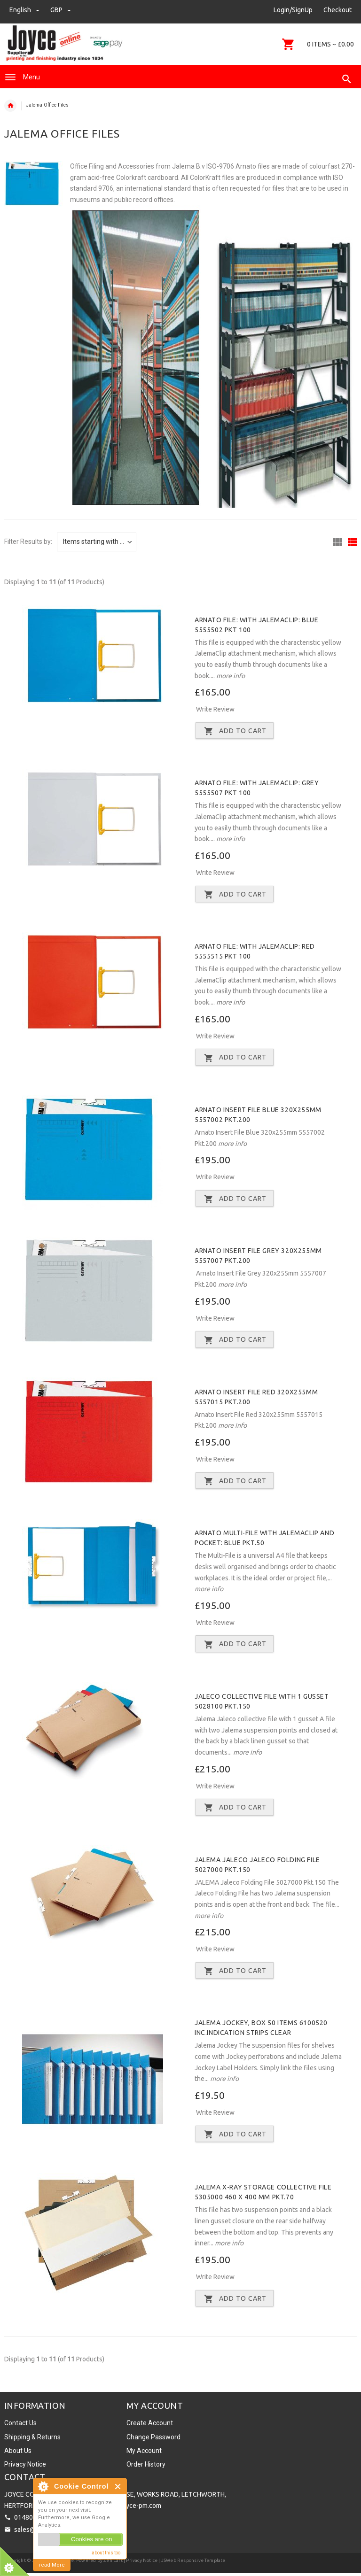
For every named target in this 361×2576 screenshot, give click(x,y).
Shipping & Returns (32, 2439)
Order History (145, 2467)
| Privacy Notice (140, 2563)
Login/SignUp (293, 10)
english (25, 10)
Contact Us (20, 2425)
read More (52, 2565)
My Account (144, 2453)
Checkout (337, 10)
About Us (17, 2453)
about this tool (107, 2552)
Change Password (153, 2439)
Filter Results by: (28, 541)
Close (118, 2486)
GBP (60, 10)
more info (230, 676)
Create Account (149, 2425)
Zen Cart (113, 2563)
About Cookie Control (42, 2486)
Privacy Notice (25, 2467)
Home (10, 106)
